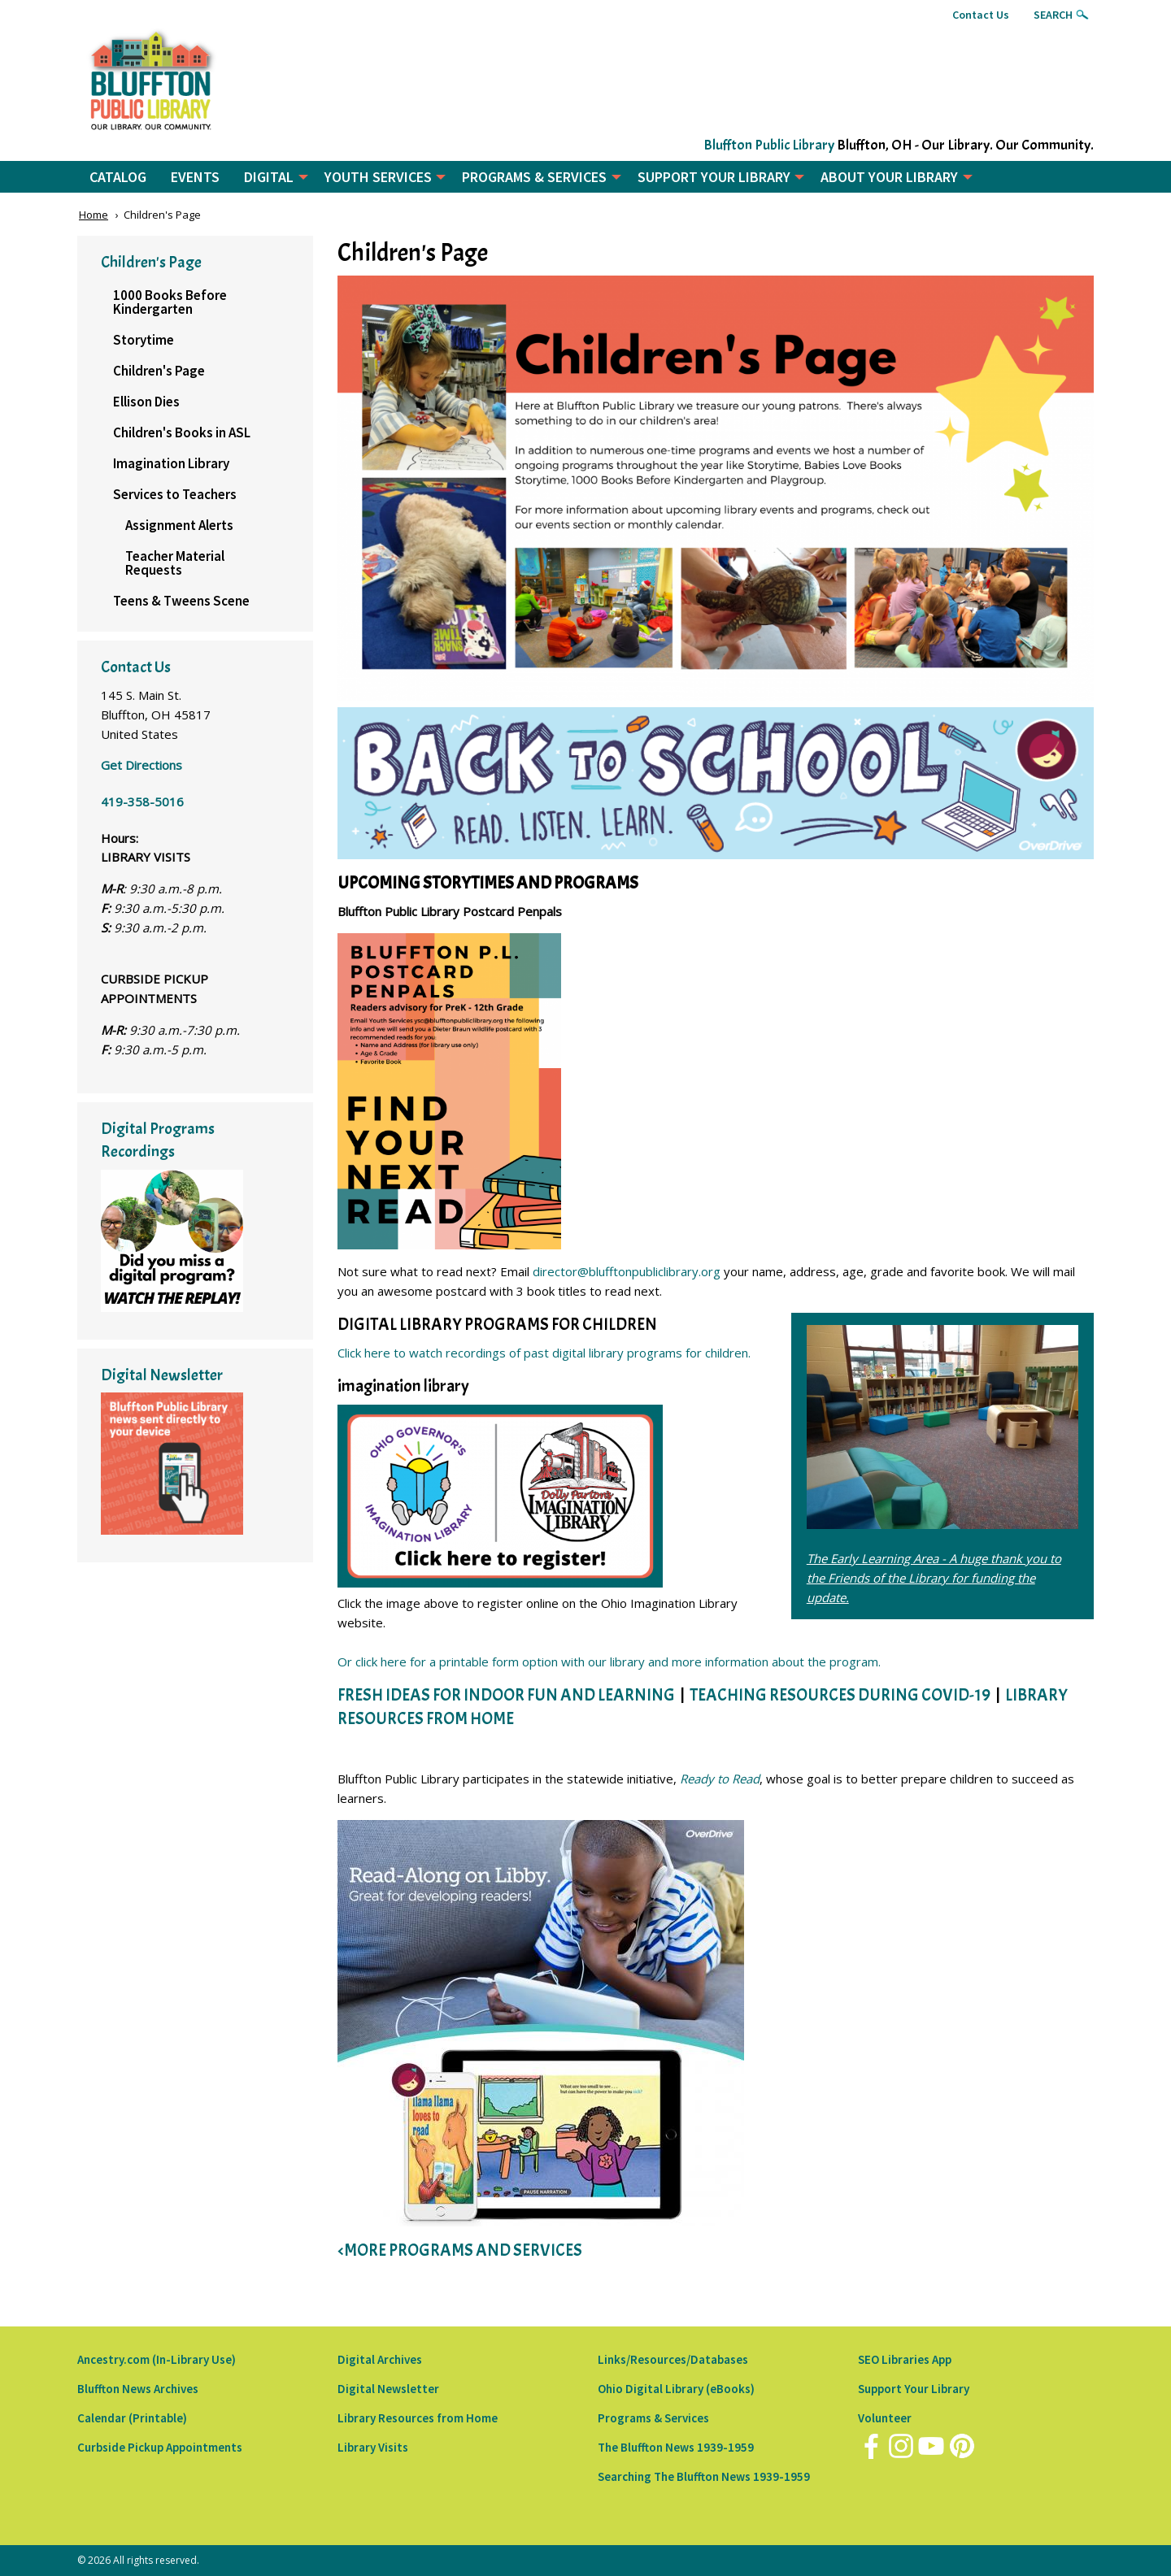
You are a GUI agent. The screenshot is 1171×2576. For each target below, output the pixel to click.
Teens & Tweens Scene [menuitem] (181, 601)
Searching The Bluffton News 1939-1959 (704, 2476)
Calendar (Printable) (132, 2418)
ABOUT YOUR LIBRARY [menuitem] (889, 176)
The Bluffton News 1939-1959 (676, 2447)
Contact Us (980, 14)
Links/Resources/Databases (673, 2359)
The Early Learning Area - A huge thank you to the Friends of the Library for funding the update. (934, 1577)
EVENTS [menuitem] (195, 176)
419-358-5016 (142, 801)
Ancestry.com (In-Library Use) (156, 2359)
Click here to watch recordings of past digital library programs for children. (544, 1352)
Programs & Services (653, 2418)
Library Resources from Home (417, 2418)
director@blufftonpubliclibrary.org (626, 1271)
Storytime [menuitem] (143, 340)
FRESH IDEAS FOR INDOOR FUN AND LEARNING (506, 1694)
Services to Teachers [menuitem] (175, 494)
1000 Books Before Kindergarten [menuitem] (170, 302)
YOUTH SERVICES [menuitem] (378, 176)
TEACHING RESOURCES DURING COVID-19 (840, 1694)
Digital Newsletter (388, 2388)
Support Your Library (913, 2388)
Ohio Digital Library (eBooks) (676, 2388)
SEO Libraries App (904, 2359)
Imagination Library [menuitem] (171, 463)
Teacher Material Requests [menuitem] (174, 563)
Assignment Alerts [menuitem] (179, 525)
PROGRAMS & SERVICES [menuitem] (534, 176)
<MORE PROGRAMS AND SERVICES (459, 2250)
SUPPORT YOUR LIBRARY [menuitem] (714, 176)
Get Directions (141, 765)
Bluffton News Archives (137, 2388)
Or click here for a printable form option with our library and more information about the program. (609, 1661)
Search (1053, 14)
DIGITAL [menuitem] (269, 176)
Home (93, 214)
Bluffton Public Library (768, 145)
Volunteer (885, 2418)
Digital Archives (379, 2359)
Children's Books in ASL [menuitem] (181, 432)
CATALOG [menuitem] (117, 176)
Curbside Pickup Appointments (159, 2447)
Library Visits (372, 2447)
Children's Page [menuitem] (159, 371)
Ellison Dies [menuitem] (146, 402)
